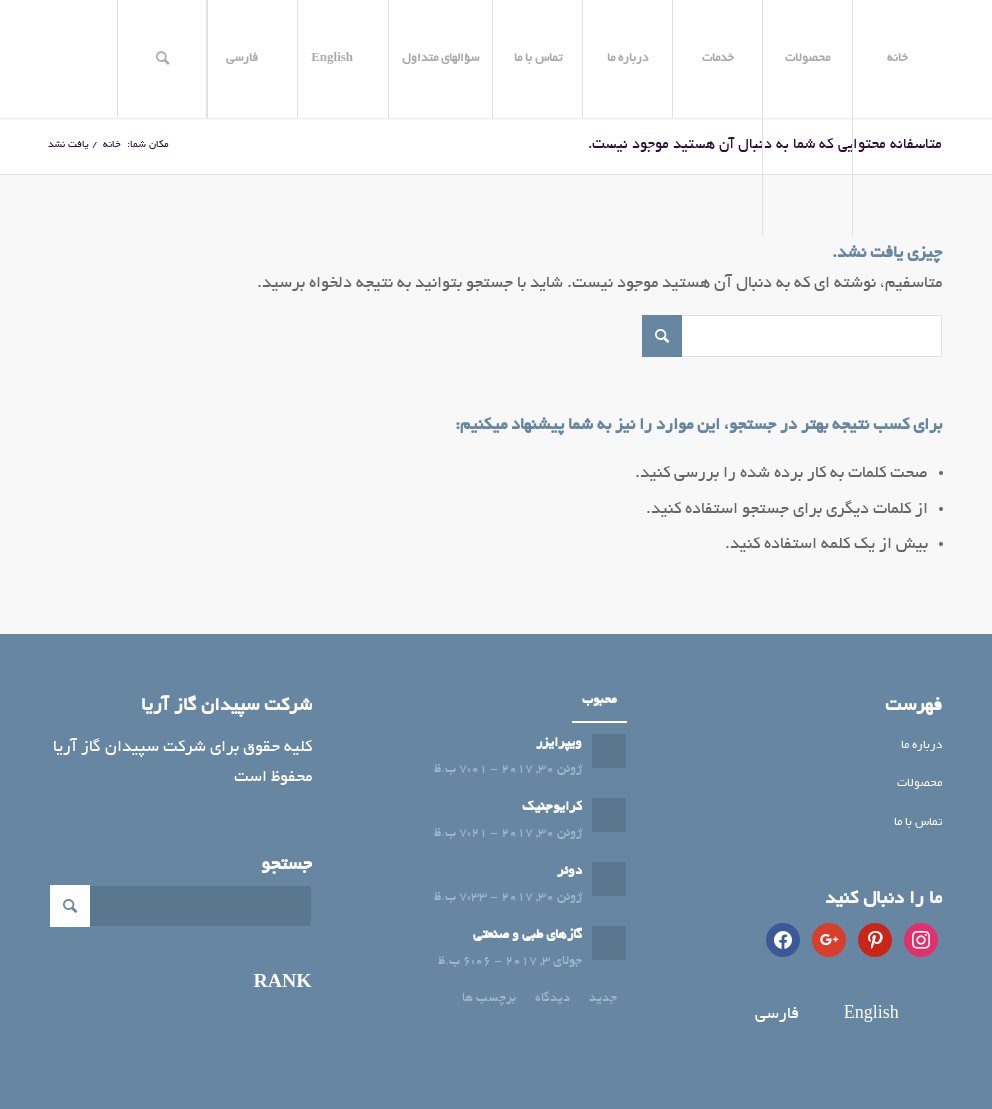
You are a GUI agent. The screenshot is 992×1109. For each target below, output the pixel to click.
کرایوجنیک (552, 807)
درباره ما (921, 745)
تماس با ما (918, 822)
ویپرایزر (559, 743)
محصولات (919, 783)
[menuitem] (897, 59)
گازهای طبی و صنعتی (527, 935)
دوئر (569, 871)
